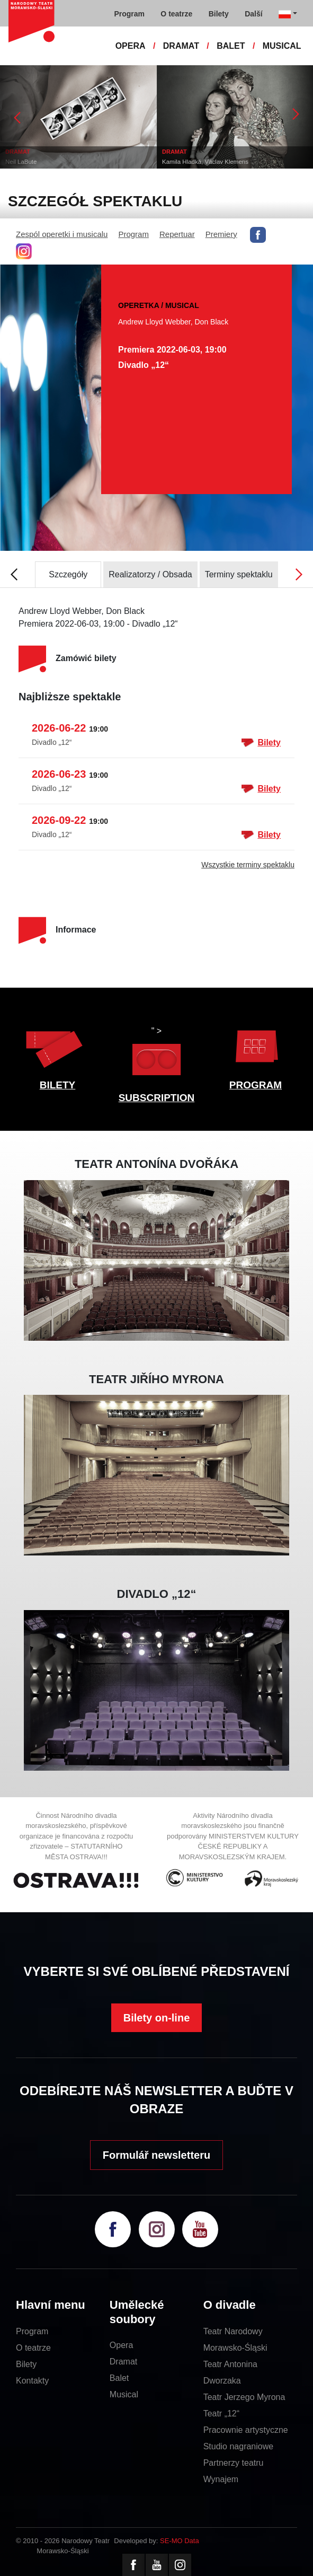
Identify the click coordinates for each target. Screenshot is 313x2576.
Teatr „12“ (221, 2413)
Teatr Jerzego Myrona (244, 2397)
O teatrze (33, 2347)
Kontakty (32, 2380)
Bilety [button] (219, 14)
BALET (231, 45)
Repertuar (177, 234)
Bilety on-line (156, 2018)
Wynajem (221, 2479)
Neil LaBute (21, 162)
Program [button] (129, 14)
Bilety (261, 743)
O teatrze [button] (176, 14)
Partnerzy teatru (233, 2462)
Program (133, 234)
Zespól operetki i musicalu (62, 234)
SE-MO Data (179, 2541)
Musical (124, 2394)
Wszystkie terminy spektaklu (247, 864)
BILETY (58, 1085)
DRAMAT (181, 45)
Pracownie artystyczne (245, 2429)
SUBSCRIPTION (157, 1097)
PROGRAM (255, 1085)
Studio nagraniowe (238, 2446)
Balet (119, 2377)
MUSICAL (282, 45)
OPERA (130, 45)
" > (156, 1053)
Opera (121, 2345)
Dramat (123, 2361)
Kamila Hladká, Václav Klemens (205, 162)
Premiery (221, 234)
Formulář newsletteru (156, 2155)
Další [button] (253, 14)
